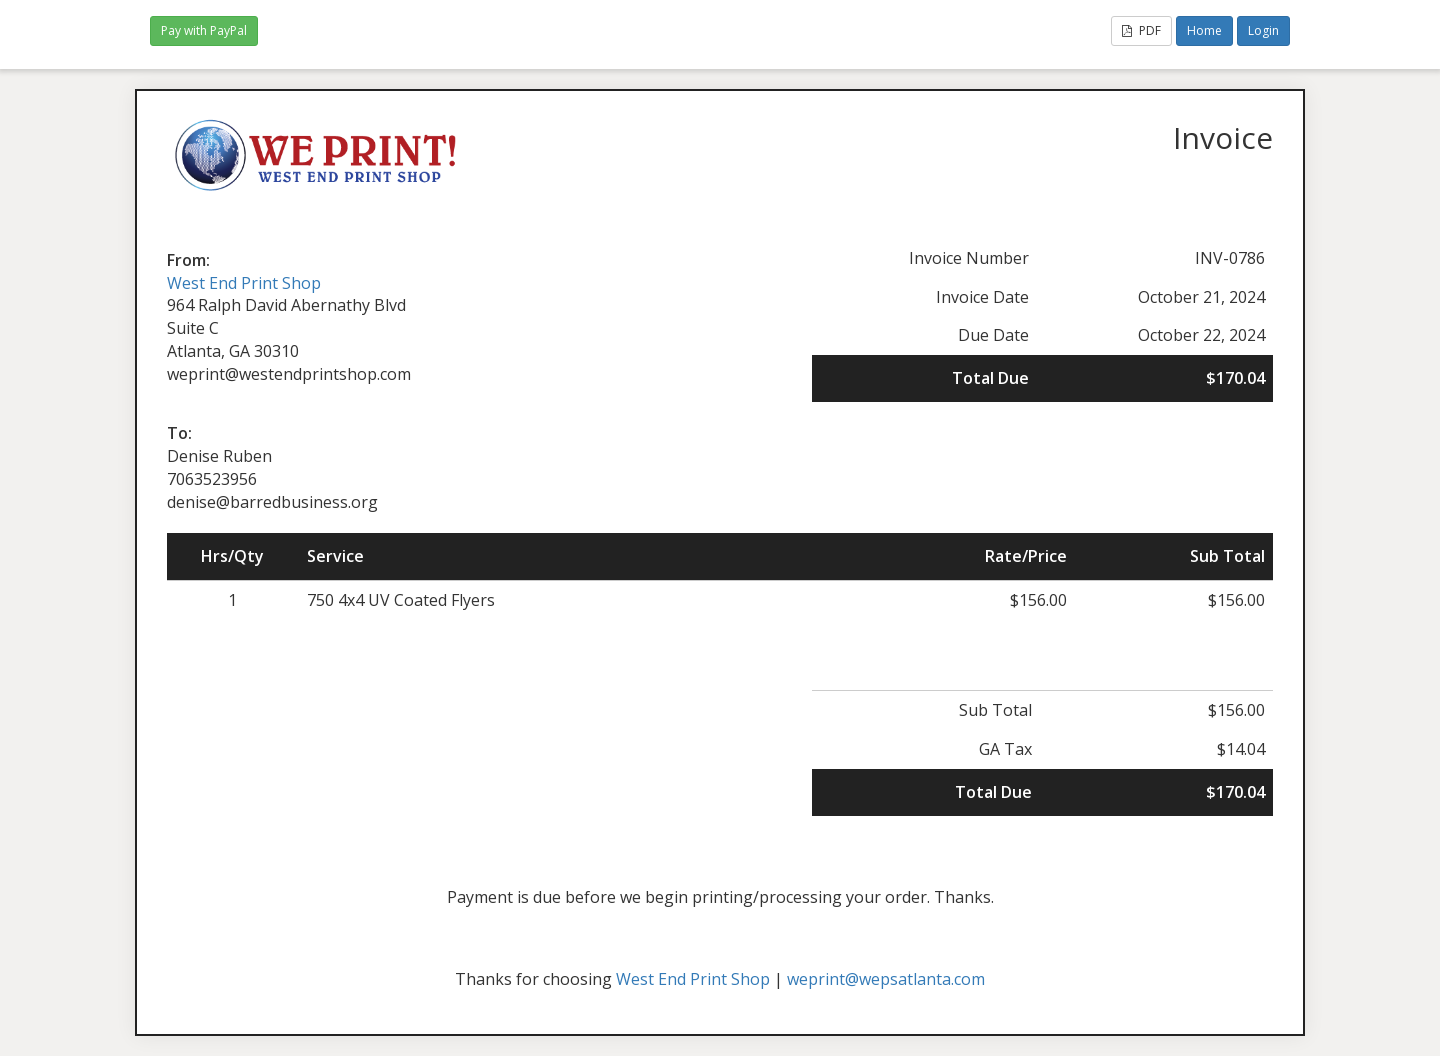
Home (1204, 30)
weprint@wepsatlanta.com (886, 979)
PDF (1141, 30)
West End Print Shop (244, 283)
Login (1263, 30)
